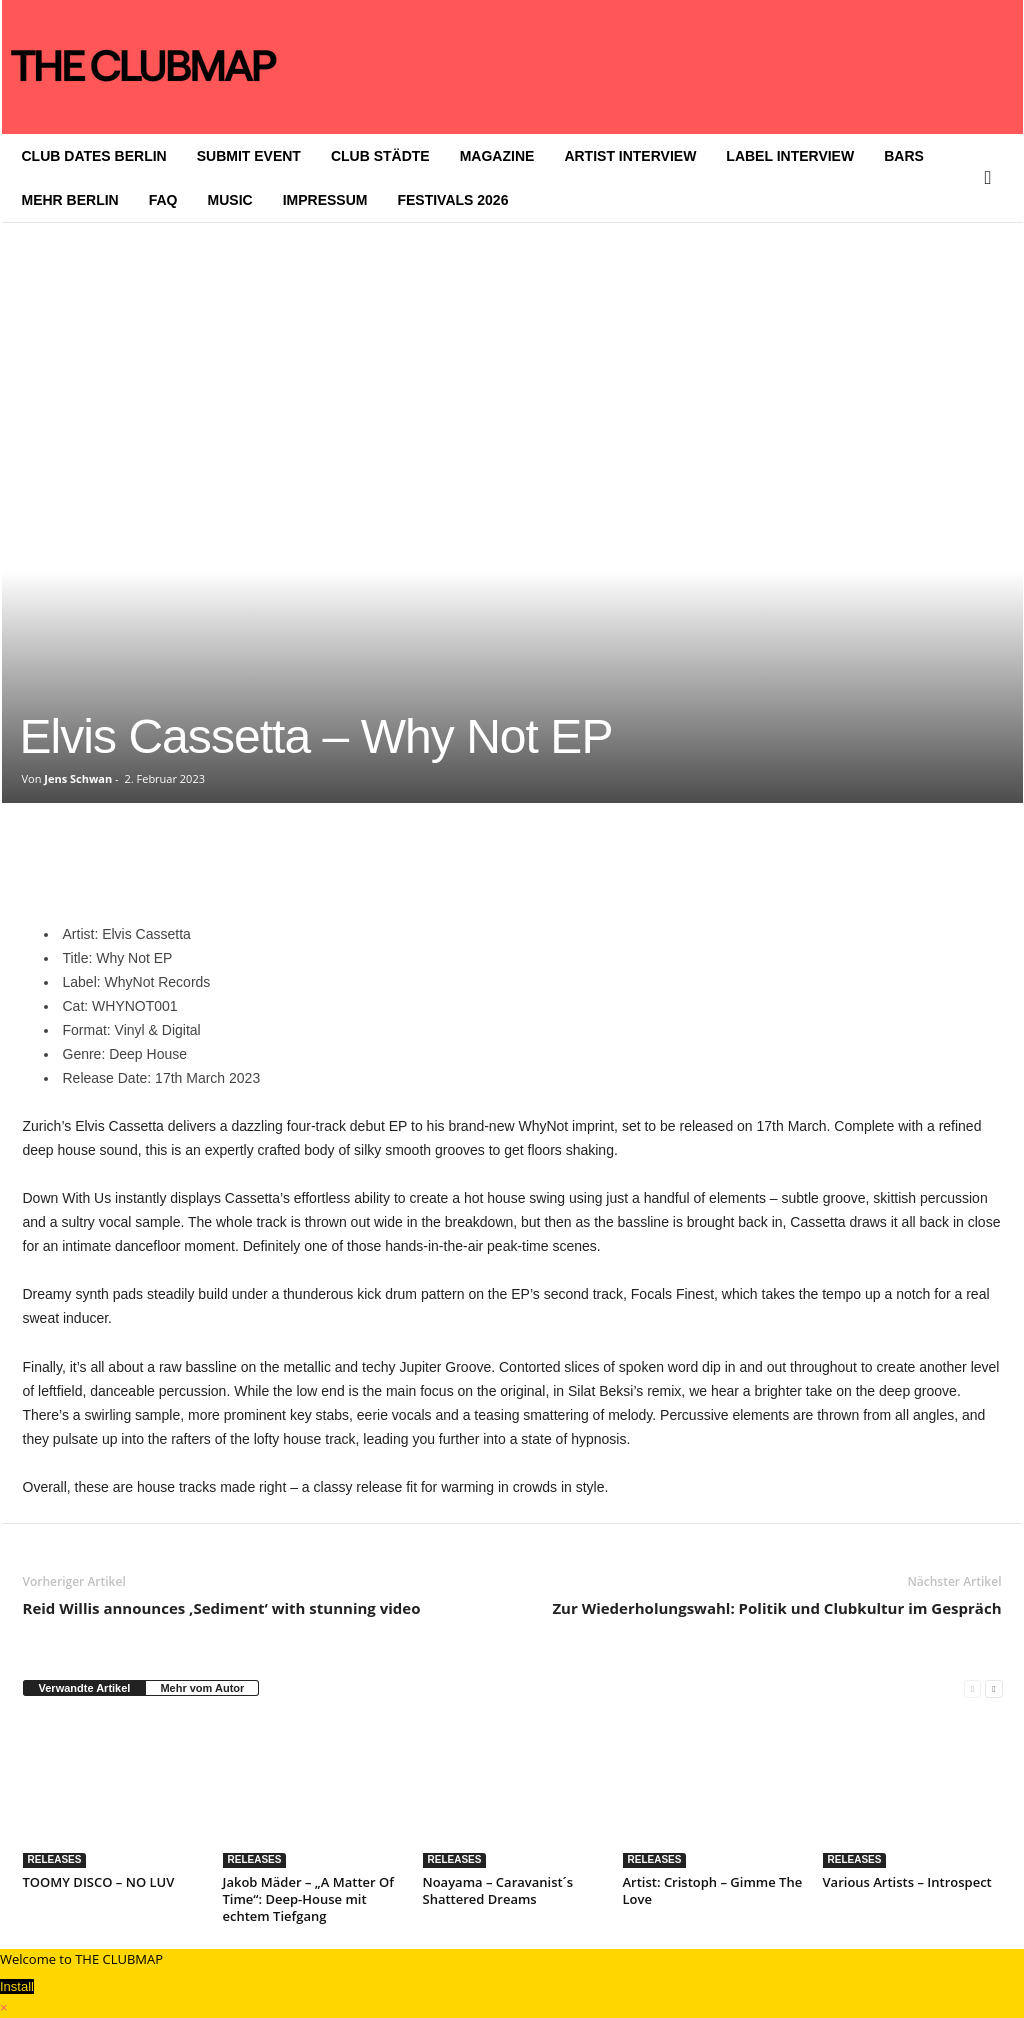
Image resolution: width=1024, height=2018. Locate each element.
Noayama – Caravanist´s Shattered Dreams (498, 1890)
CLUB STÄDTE (380, 156)
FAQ (163, 200)
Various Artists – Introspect (907, 1882)
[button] (993, 178)
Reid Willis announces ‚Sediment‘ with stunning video (222, 1608)
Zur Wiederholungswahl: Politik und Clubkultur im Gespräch (776, 1608)
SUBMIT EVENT (249, 156)
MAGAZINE (497, 156)
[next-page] (993, 1688)
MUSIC (230, 200)
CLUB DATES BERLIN (94, 156)
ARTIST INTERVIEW (630, 156)
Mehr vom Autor (202, 1688)
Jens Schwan (78, 778)
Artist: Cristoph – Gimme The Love (713, 1890)
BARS (904, 156)
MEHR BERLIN (70, 200)
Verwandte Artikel (85, 1688)
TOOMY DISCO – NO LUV (99, 1882)
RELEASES (55, 1859)
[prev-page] (972, 1688)
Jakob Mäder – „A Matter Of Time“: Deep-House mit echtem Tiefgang (308, 1899)
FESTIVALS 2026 (452, 200)
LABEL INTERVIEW (790, 156)
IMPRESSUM (325, 200)
